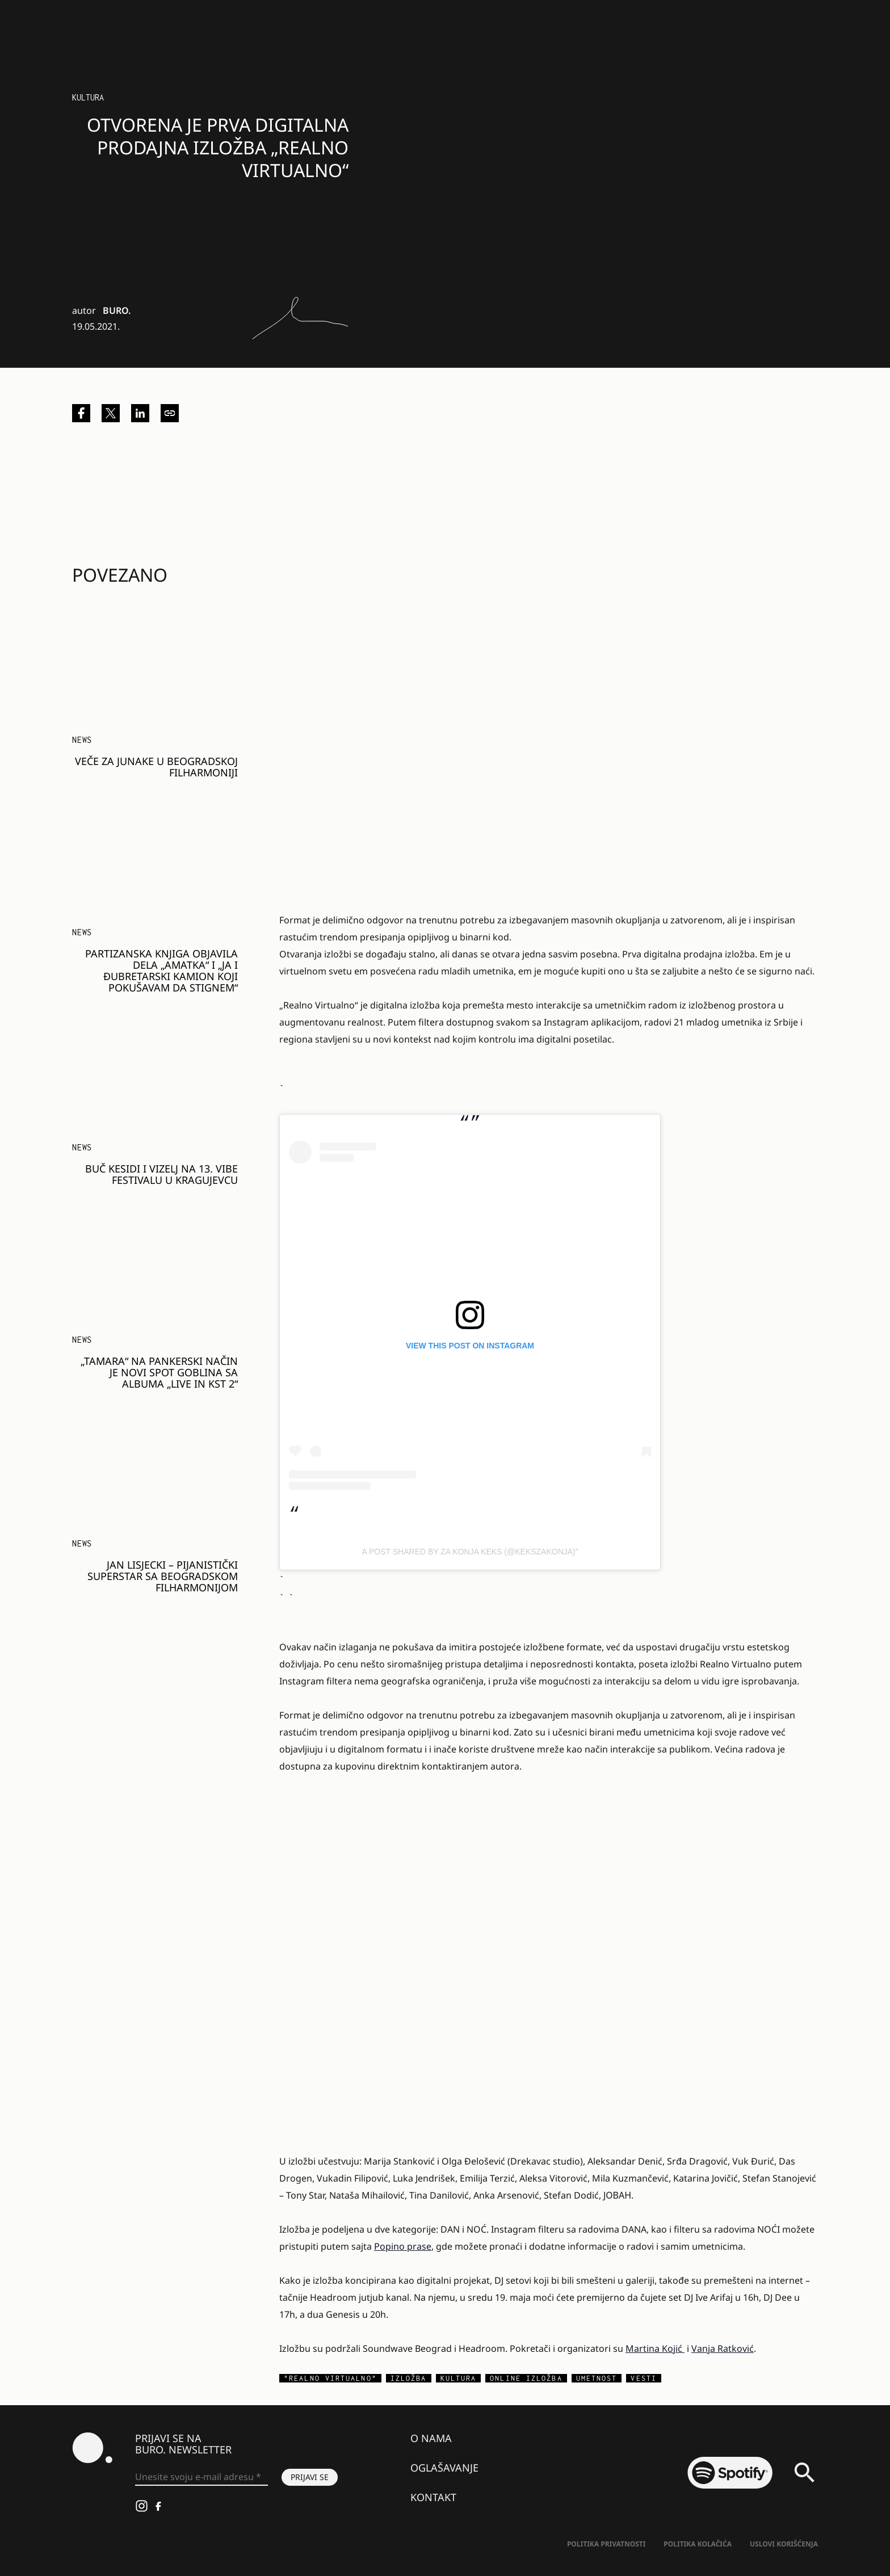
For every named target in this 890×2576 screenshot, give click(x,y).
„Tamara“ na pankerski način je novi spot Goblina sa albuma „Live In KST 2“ (159, 1372)
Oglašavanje (444, 2467)
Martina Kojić (655, 2348)
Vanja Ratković (722, 2348)
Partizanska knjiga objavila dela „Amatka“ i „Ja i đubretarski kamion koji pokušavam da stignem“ (161, 970)
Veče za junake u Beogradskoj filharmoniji (156, 766)
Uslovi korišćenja (784, 2544)
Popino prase (402, 2246)
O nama (431, 2438)
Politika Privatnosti (606, 2544)
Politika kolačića (698, 2544)
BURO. (117, 310)
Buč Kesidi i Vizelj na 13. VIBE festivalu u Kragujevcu (161, 1174)
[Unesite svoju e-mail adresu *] (201, 2477)
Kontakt (433, 2497)
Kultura (88, 97)
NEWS (82, 740)
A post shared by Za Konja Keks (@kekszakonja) (469, 1551)
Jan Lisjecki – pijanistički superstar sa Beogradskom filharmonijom (162, 1576)
